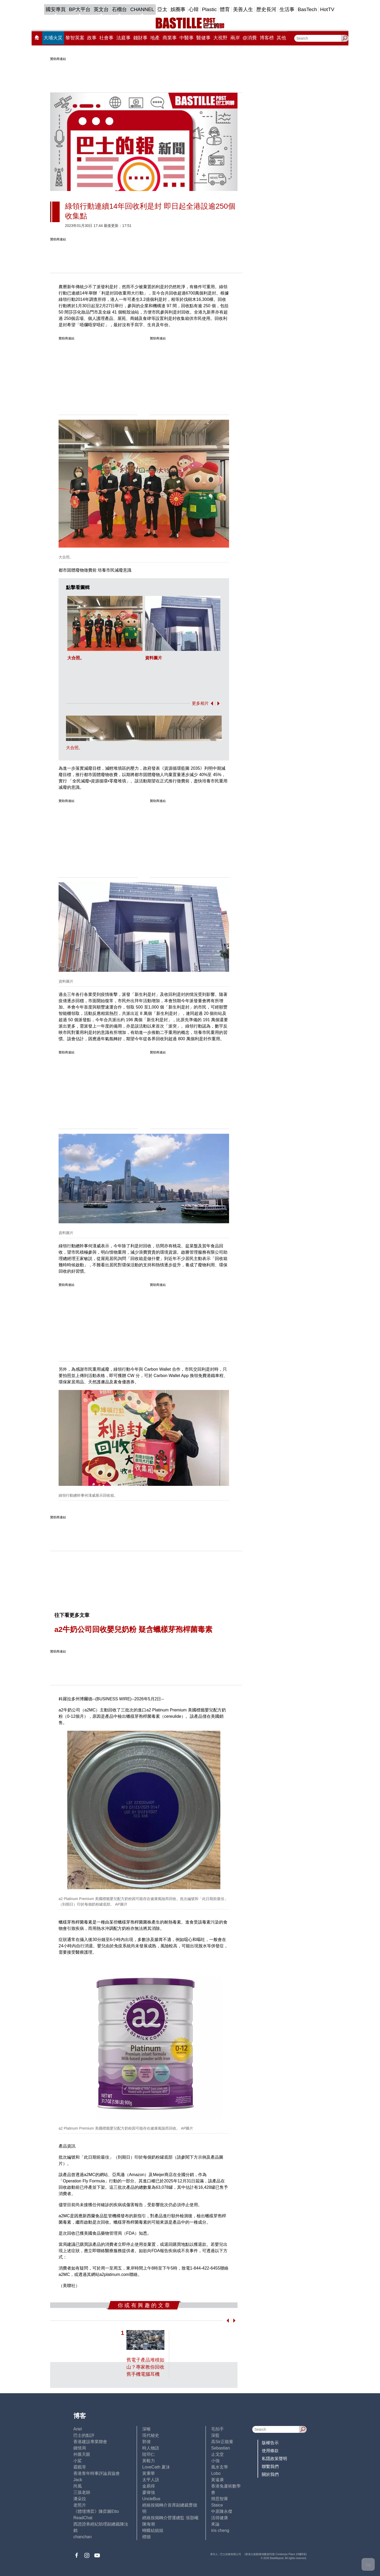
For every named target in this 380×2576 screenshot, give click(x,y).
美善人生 (243, 9)
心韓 (194, 9)
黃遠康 (217, 2479)
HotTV (327, 9)
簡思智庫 (219, 2498)
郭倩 (146, 2441)
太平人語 (150, 2479)
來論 (215, 2524)
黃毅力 (148, 2460)
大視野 (220, 37)
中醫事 (186, 37)
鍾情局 (79, 2448)
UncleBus (151, 2498)
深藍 (215, 2435)
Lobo (216, 2473)
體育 (225, 9)
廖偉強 (148, 2492)
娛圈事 (178, 9)
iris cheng (220, 2530)
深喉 (146, 2429)
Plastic (209, 9)
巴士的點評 (83, 2435)
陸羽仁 (148, 2454)
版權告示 (270, 2442)
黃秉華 (148, 2473)
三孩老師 (81, 2492)
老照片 (79, 2505)
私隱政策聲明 (274, 2458)
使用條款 (270, 2450)
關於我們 (270, 2474)
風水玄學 (219, 2467)
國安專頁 (56, 9)
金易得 (148, 2486)
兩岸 (235, 37)
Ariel (77, 2429)
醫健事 (203, 37)
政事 (92, 37)
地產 (155, 37)
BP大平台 (80, 9)
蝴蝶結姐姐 (152, 2530)
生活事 (286, 9)
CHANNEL (142, 9)
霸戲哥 (79, 2467)
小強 (215, 2460)
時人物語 (150, 2448)
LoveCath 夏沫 (156, 2467)
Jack (77, 2479)
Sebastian (220, 2448)
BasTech (307, 9)
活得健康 (219, 2518)
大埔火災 (53, 37)
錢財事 (140, 37)
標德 (146, 2537)
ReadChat (82, 2518)
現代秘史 (150, 2435)
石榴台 (119, 9)
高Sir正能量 (222, 2441)
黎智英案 (74, 37)
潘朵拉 (79, 2498)
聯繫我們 (270, 2466)
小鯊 (77, 2460)
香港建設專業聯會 (90, 2441)
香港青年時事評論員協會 (96, 2473)
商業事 (170, 37)
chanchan (82, 2537)
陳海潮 (148, 2524)
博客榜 (267, 37)
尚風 (77, 2486)
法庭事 (123, 37)
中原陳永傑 (221, 2511)
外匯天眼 (81, 2454)
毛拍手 (217, 2429)
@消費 (250, 37)
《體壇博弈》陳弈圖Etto (96, 2511)
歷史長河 (266, 9)
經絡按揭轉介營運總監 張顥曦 (170, 2518)
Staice (217, 2505)
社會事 (106, 37)
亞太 (162, 9)
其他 (281, 37)
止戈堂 (217, 2454)
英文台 (101, 9)
